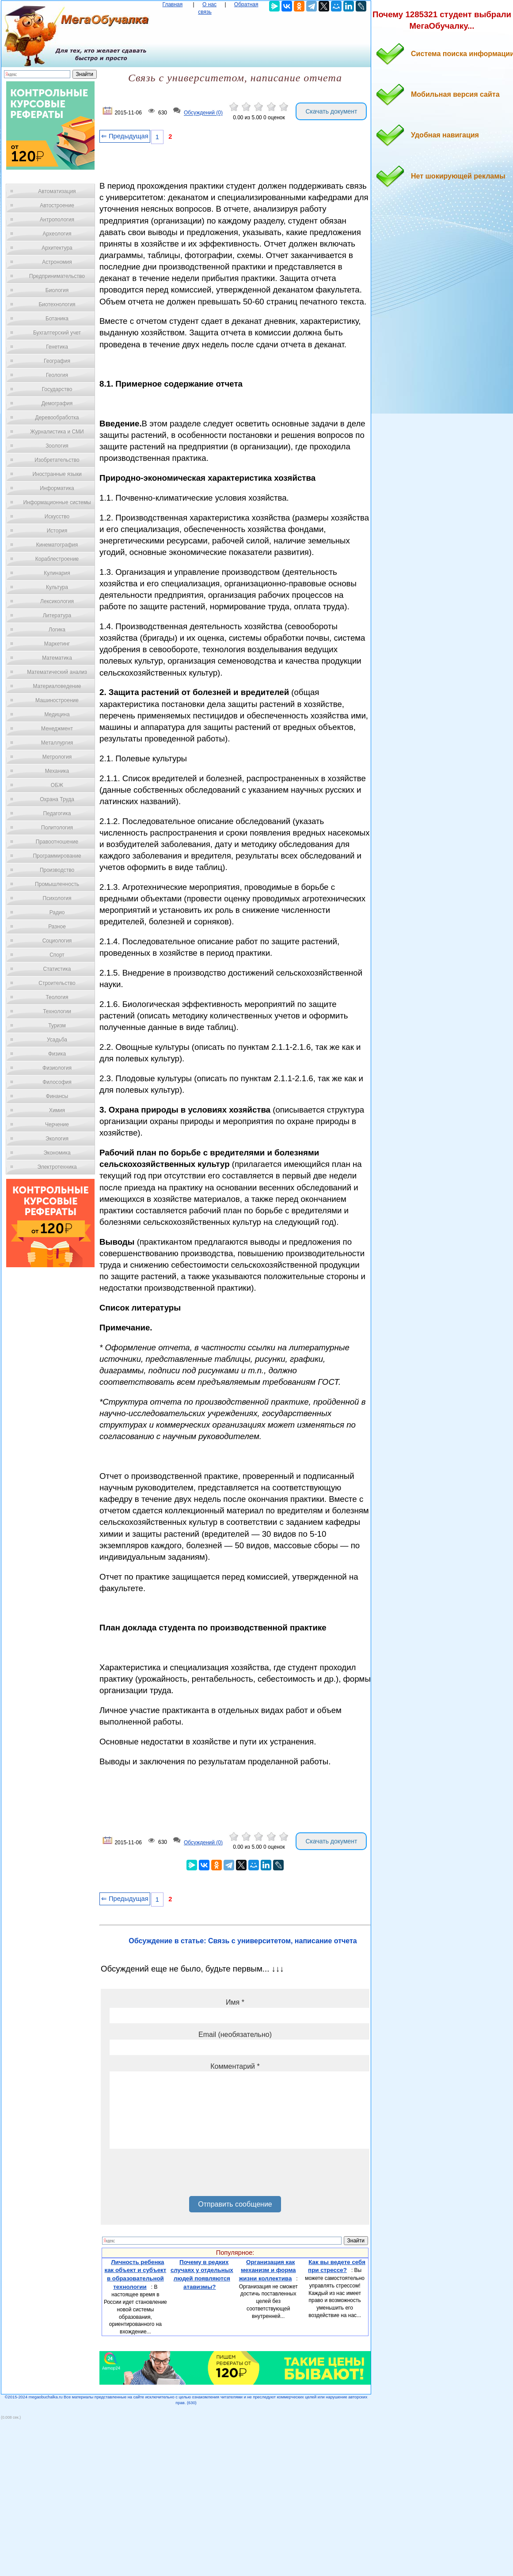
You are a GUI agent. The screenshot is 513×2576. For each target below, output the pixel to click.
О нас (209, 4)
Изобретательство (57, 460)
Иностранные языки (56, 474)
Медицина (56, 714)
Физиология (57, 1068)
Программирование (57, 856)
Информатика (57, 488)
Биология (57, 290)
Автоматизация (57, 191)
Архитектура (57, 248)
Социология (57, 941)
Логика (57, 630)
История (57, 531)
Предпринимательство (57, 276)
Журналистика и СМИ (57, 432)
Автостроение (57, 205)
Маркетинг (57, 644)
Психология (57, 898)
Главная (173, 4)
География (57, 361)
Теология (57, 997)
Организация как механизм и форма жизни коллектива (267, 2270)
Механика (57, 771)
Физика (57, 1054)
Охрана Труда (57, 799)
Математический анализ (57, 672)
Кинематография (57, 545)
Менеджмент (57, 729)
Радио (57, 912)
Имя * (235, 2002)
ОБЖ (57, 785)
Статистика (57, 969)
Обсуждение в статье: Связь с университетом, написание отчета (243, 1941)
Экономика (56, 1153)
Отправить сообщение (235, 2204)
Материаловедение (57, 686)
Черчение (57, 1124)
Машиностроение (57, 700)
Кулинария (57, 573)
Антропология (57, 220)
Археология (57, 234)
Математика (57, 658)
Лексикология (57, 601)
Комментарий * (234, 2066)
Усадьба (57, 1040)
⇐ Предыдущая (124, 136)
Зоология (57, 446)
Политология (57, 827)
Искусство (57, 516)
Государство (57, 389)
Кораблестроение (57, 559)
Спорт (57, 955)
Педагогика (57, 813)
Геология (57, 375)
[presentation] (177, 2175)
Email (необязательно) (235, 2034)
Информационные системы (57, 502)
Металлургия (57, 743)
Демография (57, 403)
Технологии (57, 1011)
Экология (57, 1139)
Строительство (57, 983)
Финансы (57, 1096)
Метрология (57, 757)
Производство (57, 870)
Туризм (57, 1025)
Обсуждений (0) (203, 113)
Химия (57, 1110)
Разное (57, 926)
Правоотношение (57, 842)
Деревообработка (57, 417)
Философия (57, 1082)
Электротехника (56, 1167)
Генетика (57, 347)
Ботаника (57, 318)
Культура (57, 587)
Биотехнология (56, 304)
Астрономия (57, 262)
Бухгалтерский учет (57, 333)
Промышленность (57, 884)
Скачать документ (331, 111)
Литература (57, 615)
